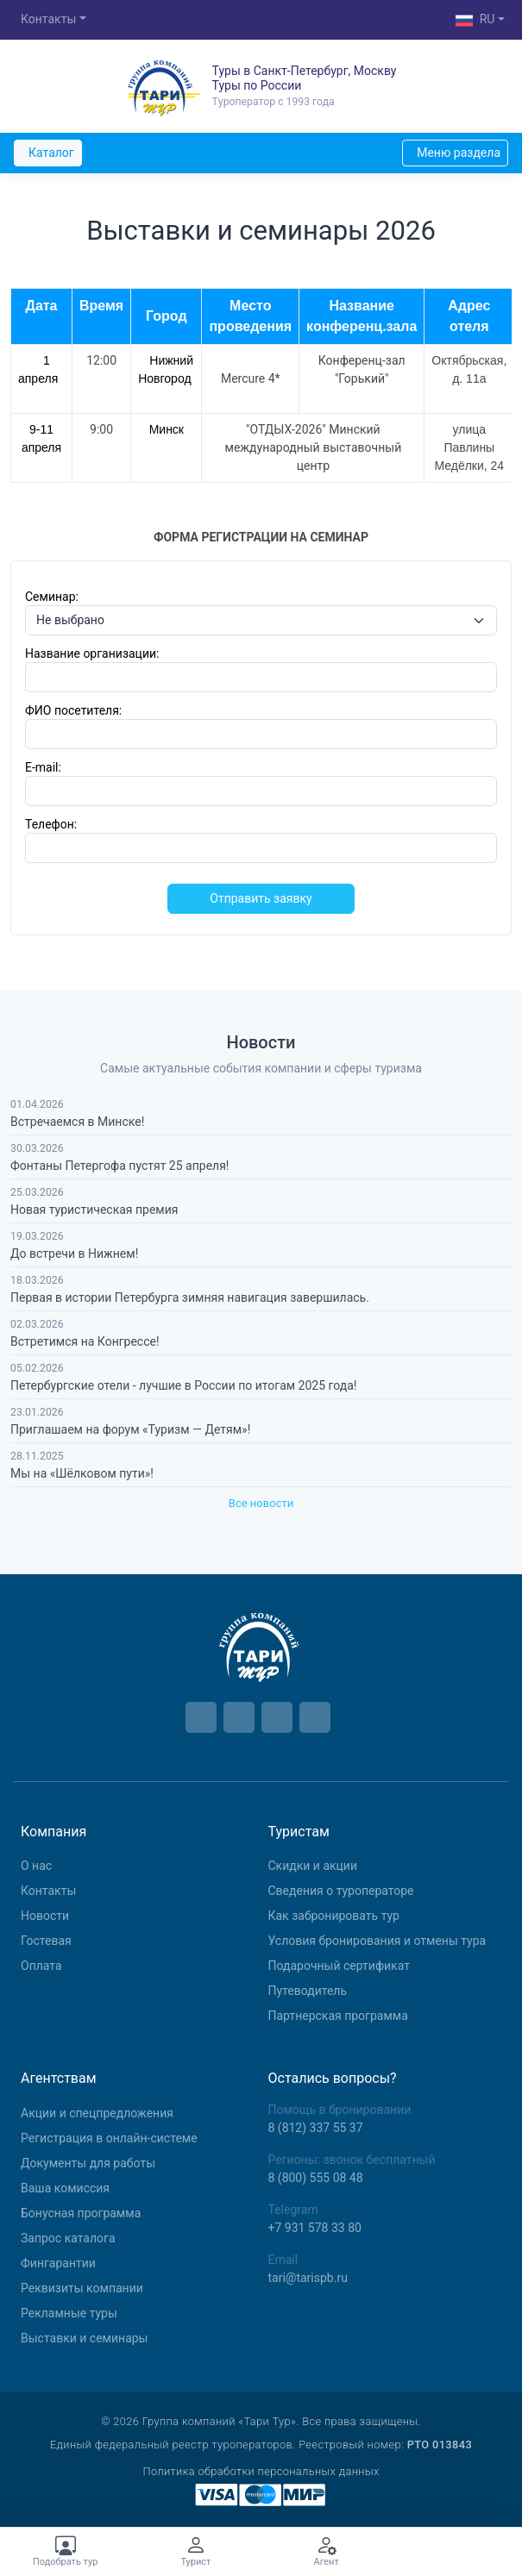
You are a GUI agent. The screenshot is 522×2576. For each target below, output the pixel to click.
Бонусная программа (81, 2213)
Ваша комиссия (65, 2188)
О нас (36, 1866)
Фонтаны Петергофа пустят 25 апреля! (119, 1165)
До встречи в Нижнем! (74, 1253)
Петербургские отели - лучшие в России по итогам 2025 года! (183, 1385)
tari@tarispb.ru (308, 2278)
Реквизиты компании (82, 2288)
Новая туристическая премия (94, 1209)
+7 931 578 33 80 (315, 2228)
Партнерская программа (338, 2016)
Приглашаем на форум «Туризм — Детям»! (130, 1429)
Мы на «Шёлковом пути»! (82, 1473)
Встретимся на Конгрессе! (85, 1341)
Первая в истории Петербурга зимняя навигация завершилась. (189, 1297)
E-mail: (43, 767)
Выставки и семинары (84, 2338)
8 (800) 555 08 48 (315, 2178)
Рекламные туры (69, 2313)
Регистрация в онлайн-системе (109, 2138)
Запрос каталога (68, 2238)
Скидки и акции (313, 1866)
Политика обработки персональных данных (260, 2471)
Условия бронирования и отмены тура (377, 1941)
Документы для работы (88, 2163)
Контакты (48, 19)
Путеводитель (308, 1991)
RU (475, 20)
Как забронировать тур (333, 1916)
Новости (45, 1916)
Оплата (41, 1966)
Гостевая (46, 1941)
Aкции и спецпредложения (97, 2113)
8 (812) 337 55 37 (315, 2128)
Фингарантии (58, 2263)
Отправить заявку (260, 898)
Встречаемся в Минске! (77, 1122)
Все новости (261, 1503)
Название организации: (92, 653)
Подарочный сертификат (339, 1966)
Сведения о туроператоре (341, 1891)
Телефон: (51, 824)
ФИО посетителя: (73, 710)
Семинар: (52, 596)
